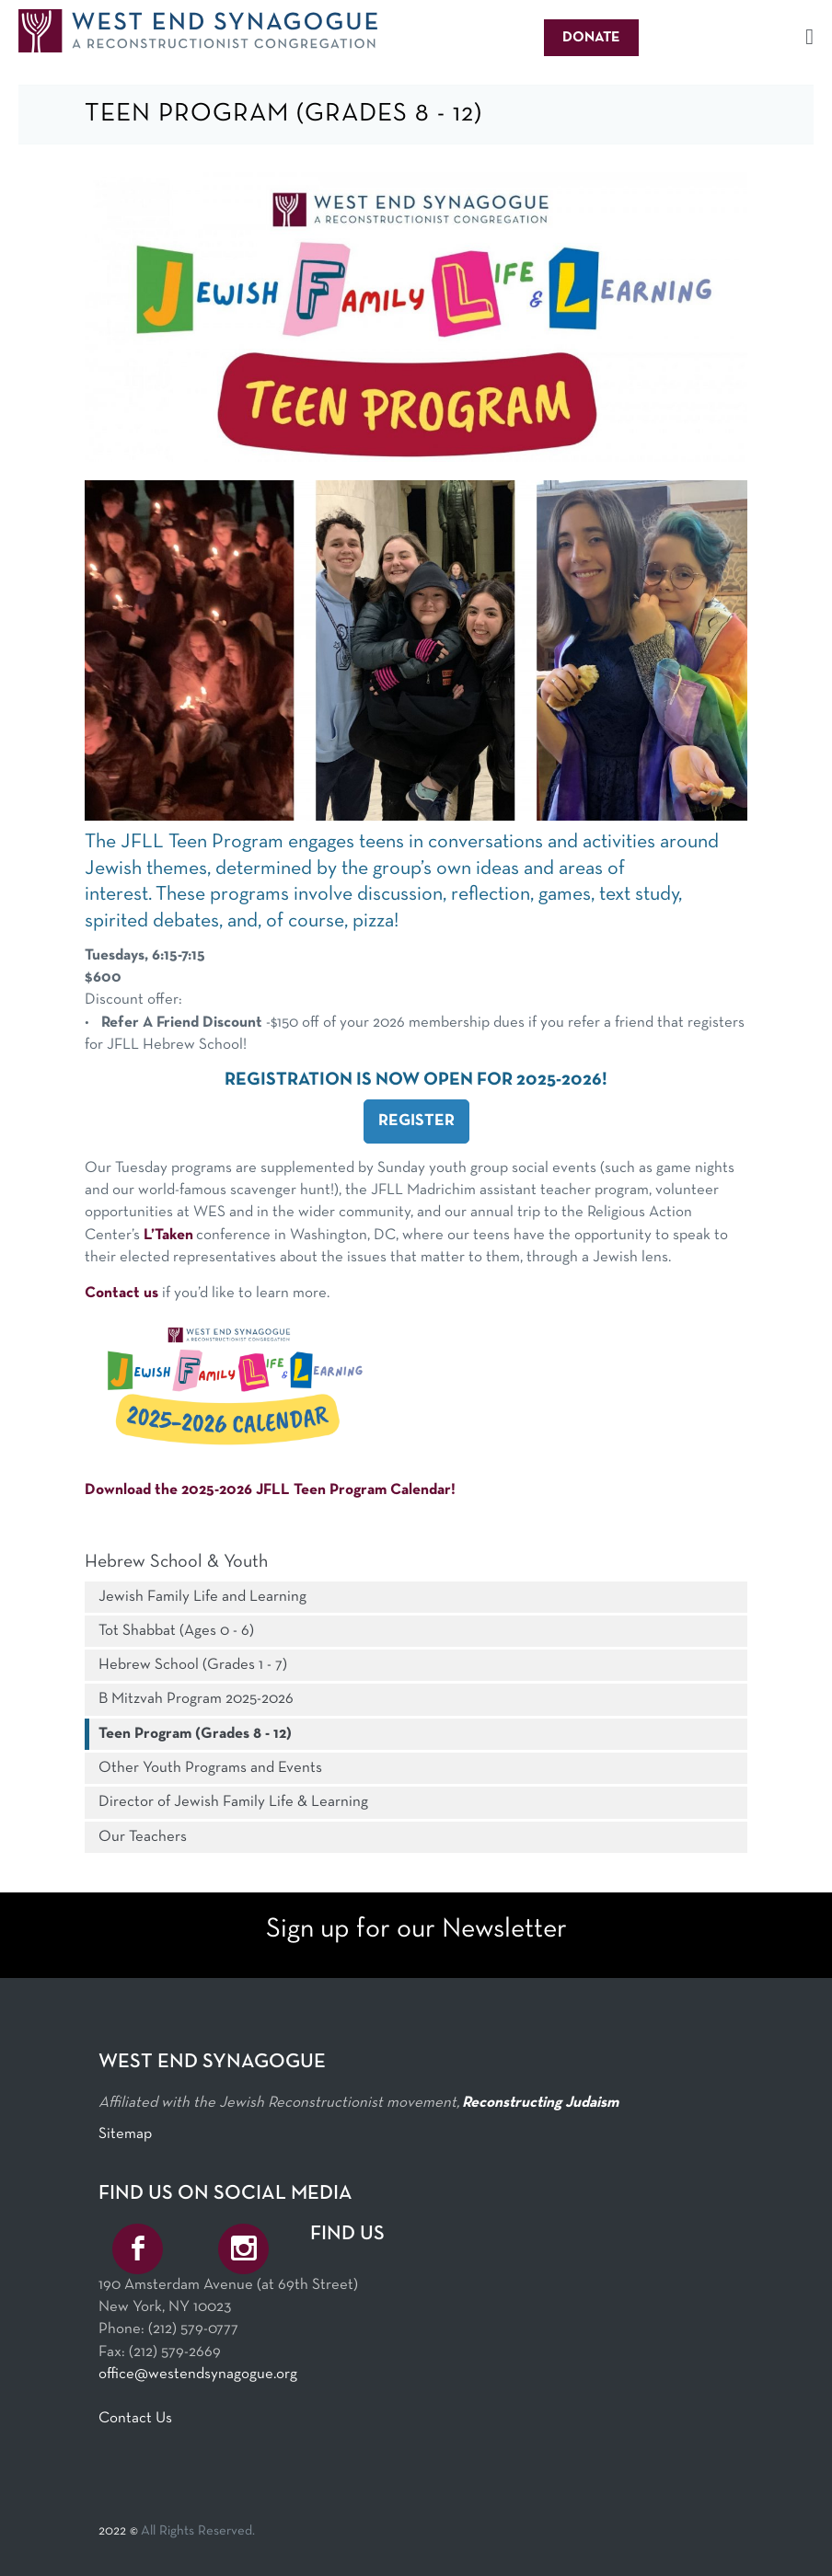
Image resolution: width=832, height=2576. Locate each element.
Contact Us (135, 2418)
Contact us (121, 1293)
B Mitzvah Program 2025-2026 (196, 1699)
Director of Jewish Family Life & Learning (233, 1802)
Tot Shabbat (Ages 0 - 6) (176, 1631)
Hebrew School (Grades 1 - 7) (192, 1665)
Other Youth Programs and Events (210, 1768)
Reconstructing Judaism (540, 2103)
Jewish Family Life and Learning (202, 1597)
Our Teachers (142, 1837)
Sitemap (125, 2134)
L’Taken (168, 1235)
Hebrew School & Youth (176, 1562)
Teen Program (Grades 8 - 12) (195, 1734)
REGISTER (416, 1121)
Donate (591, 37)
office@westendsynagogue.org (197, 2374)
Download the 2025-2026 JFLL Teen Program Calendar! (270, 1490)
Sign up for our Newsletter (416, 1929)
